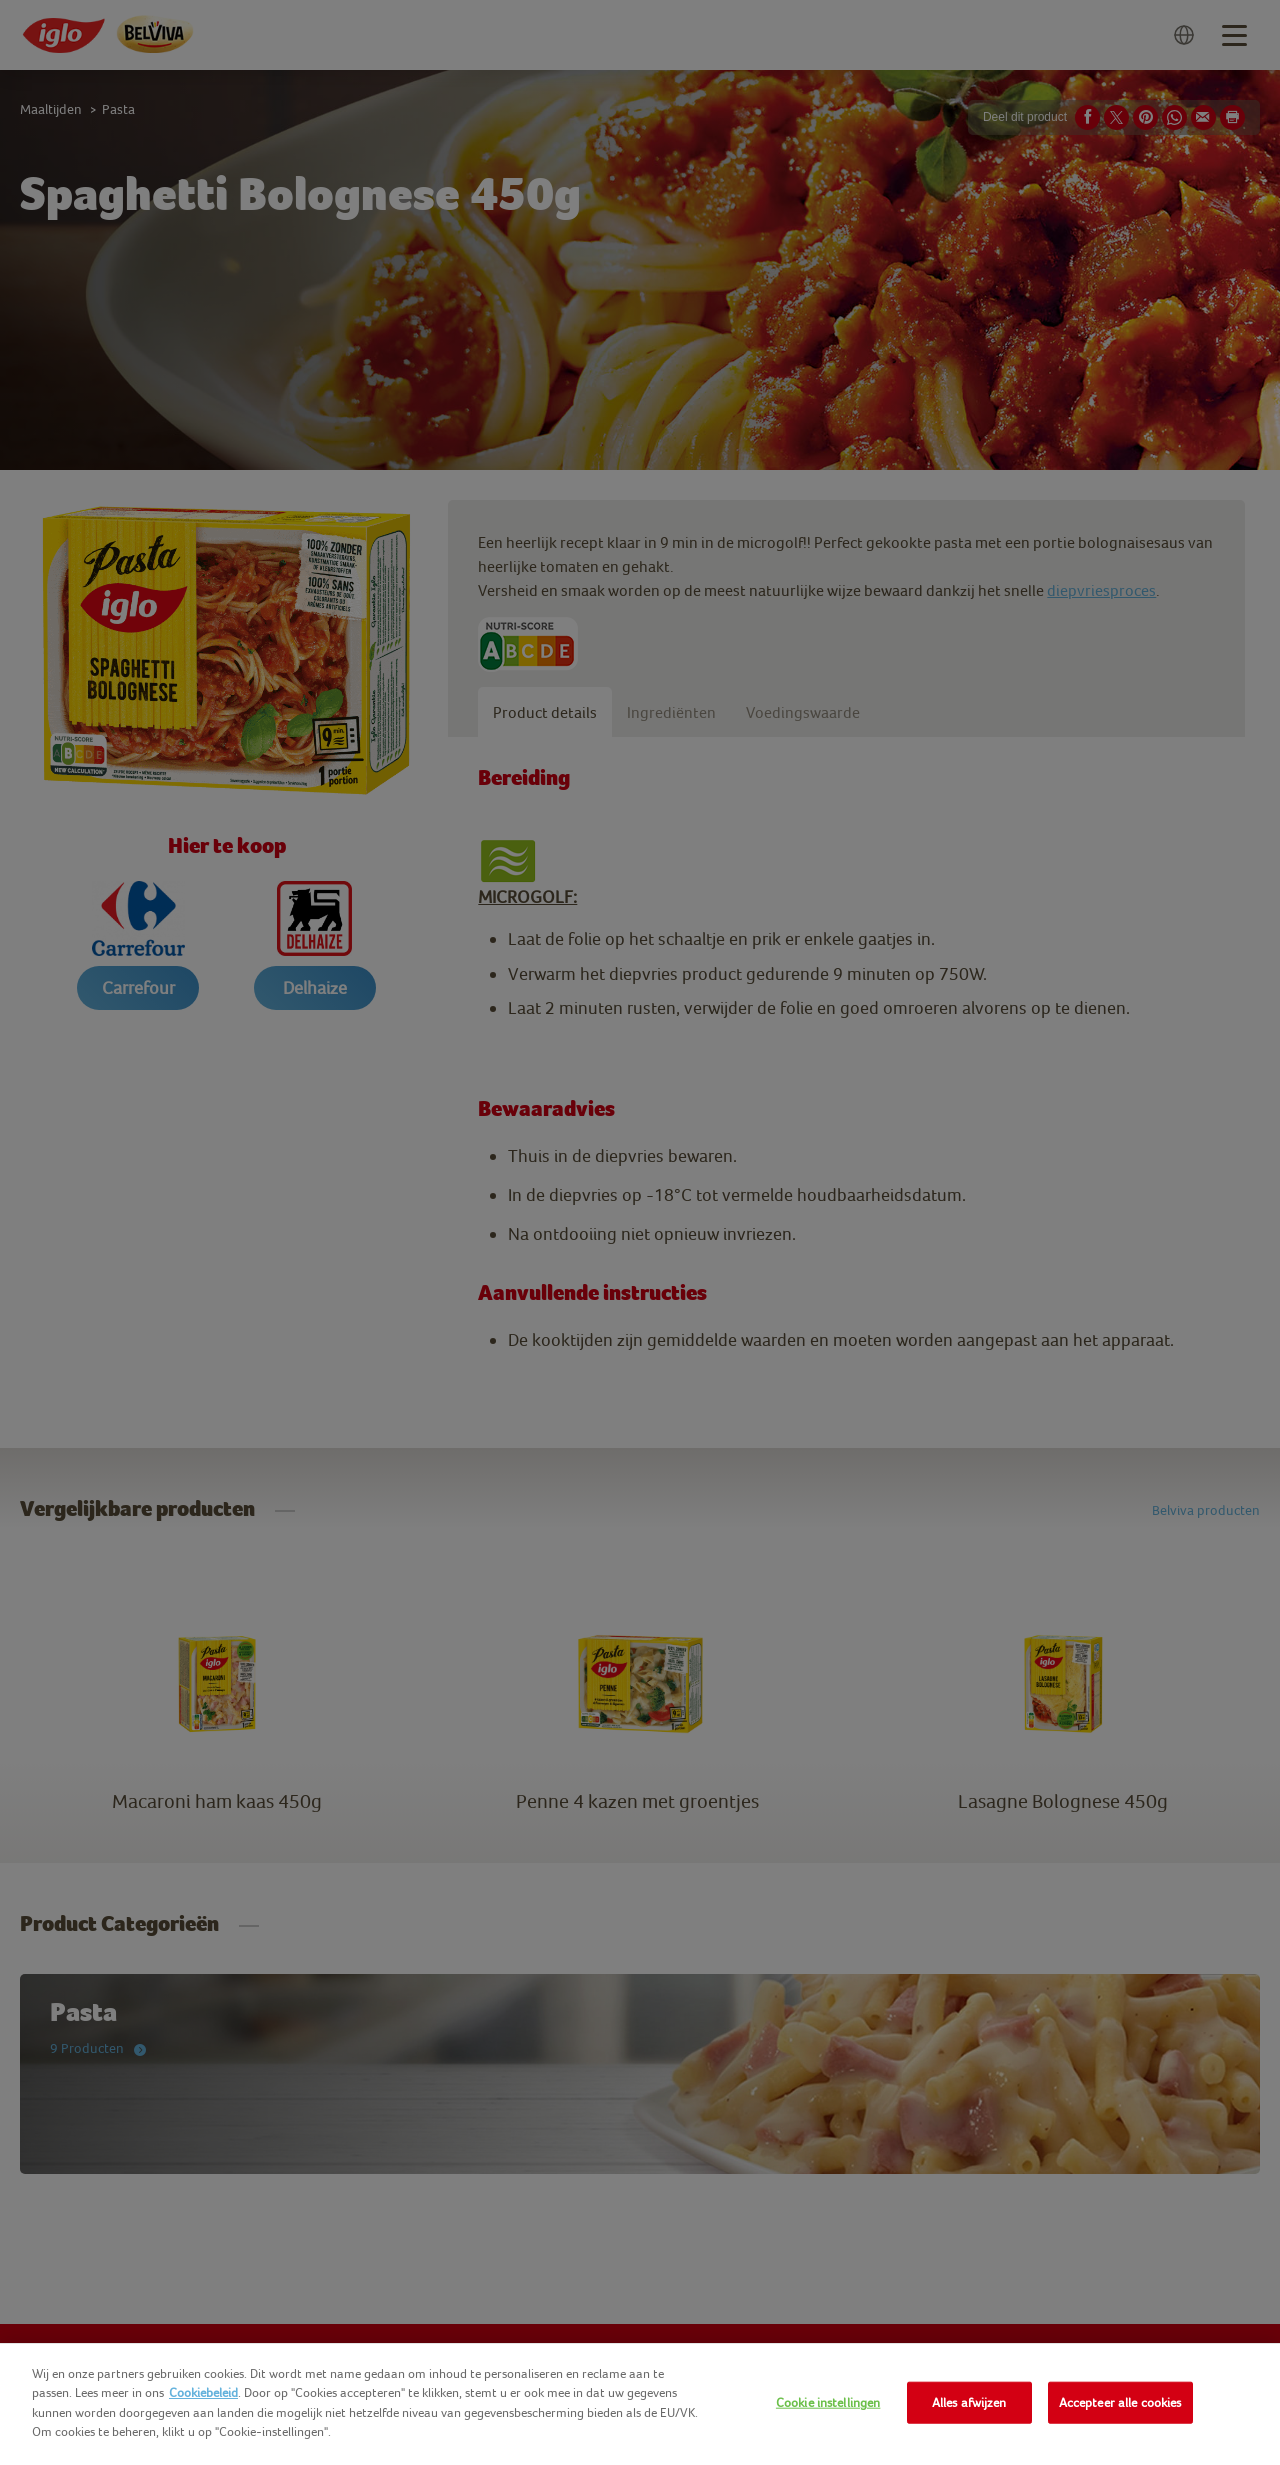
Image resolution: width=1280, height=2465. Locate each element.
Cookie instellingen (828, 2402)
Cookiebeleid (203, 2392)
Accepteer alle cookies (1120, 2402)
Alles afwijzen (969, 2402)
